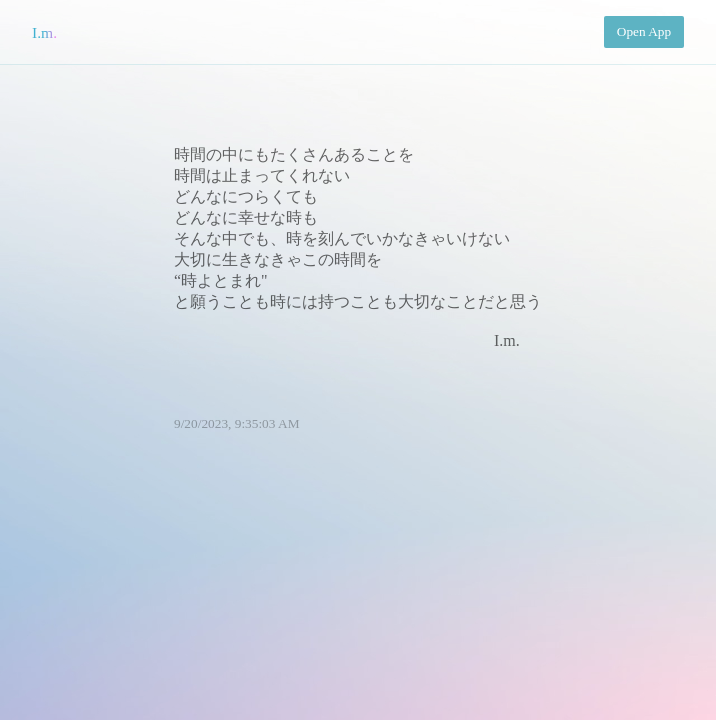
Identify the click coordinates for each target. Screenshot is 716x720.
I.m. (44, 32)
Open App (644, 31)
